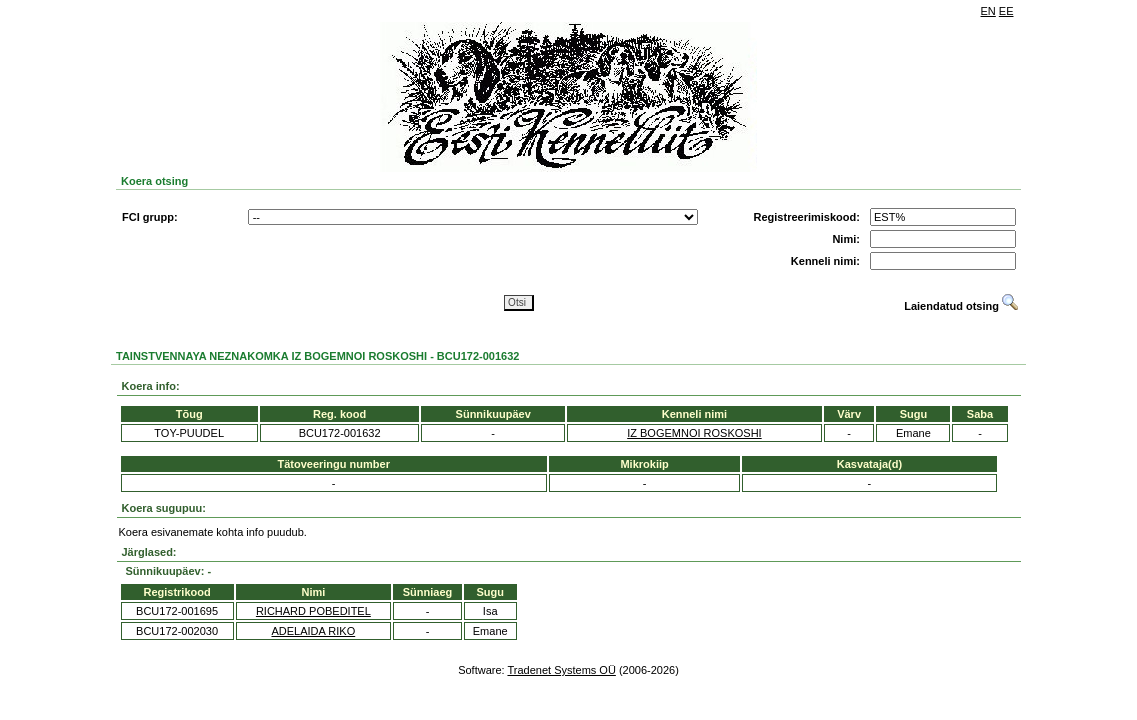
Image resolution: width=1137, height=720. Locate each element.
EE (1006, 11)
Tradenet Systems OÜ (561, 670)
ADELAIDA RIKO (313, 631)
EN (988, 11)
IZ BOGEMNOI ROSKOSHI (694, 433)
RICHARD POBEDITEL (313, 611)
